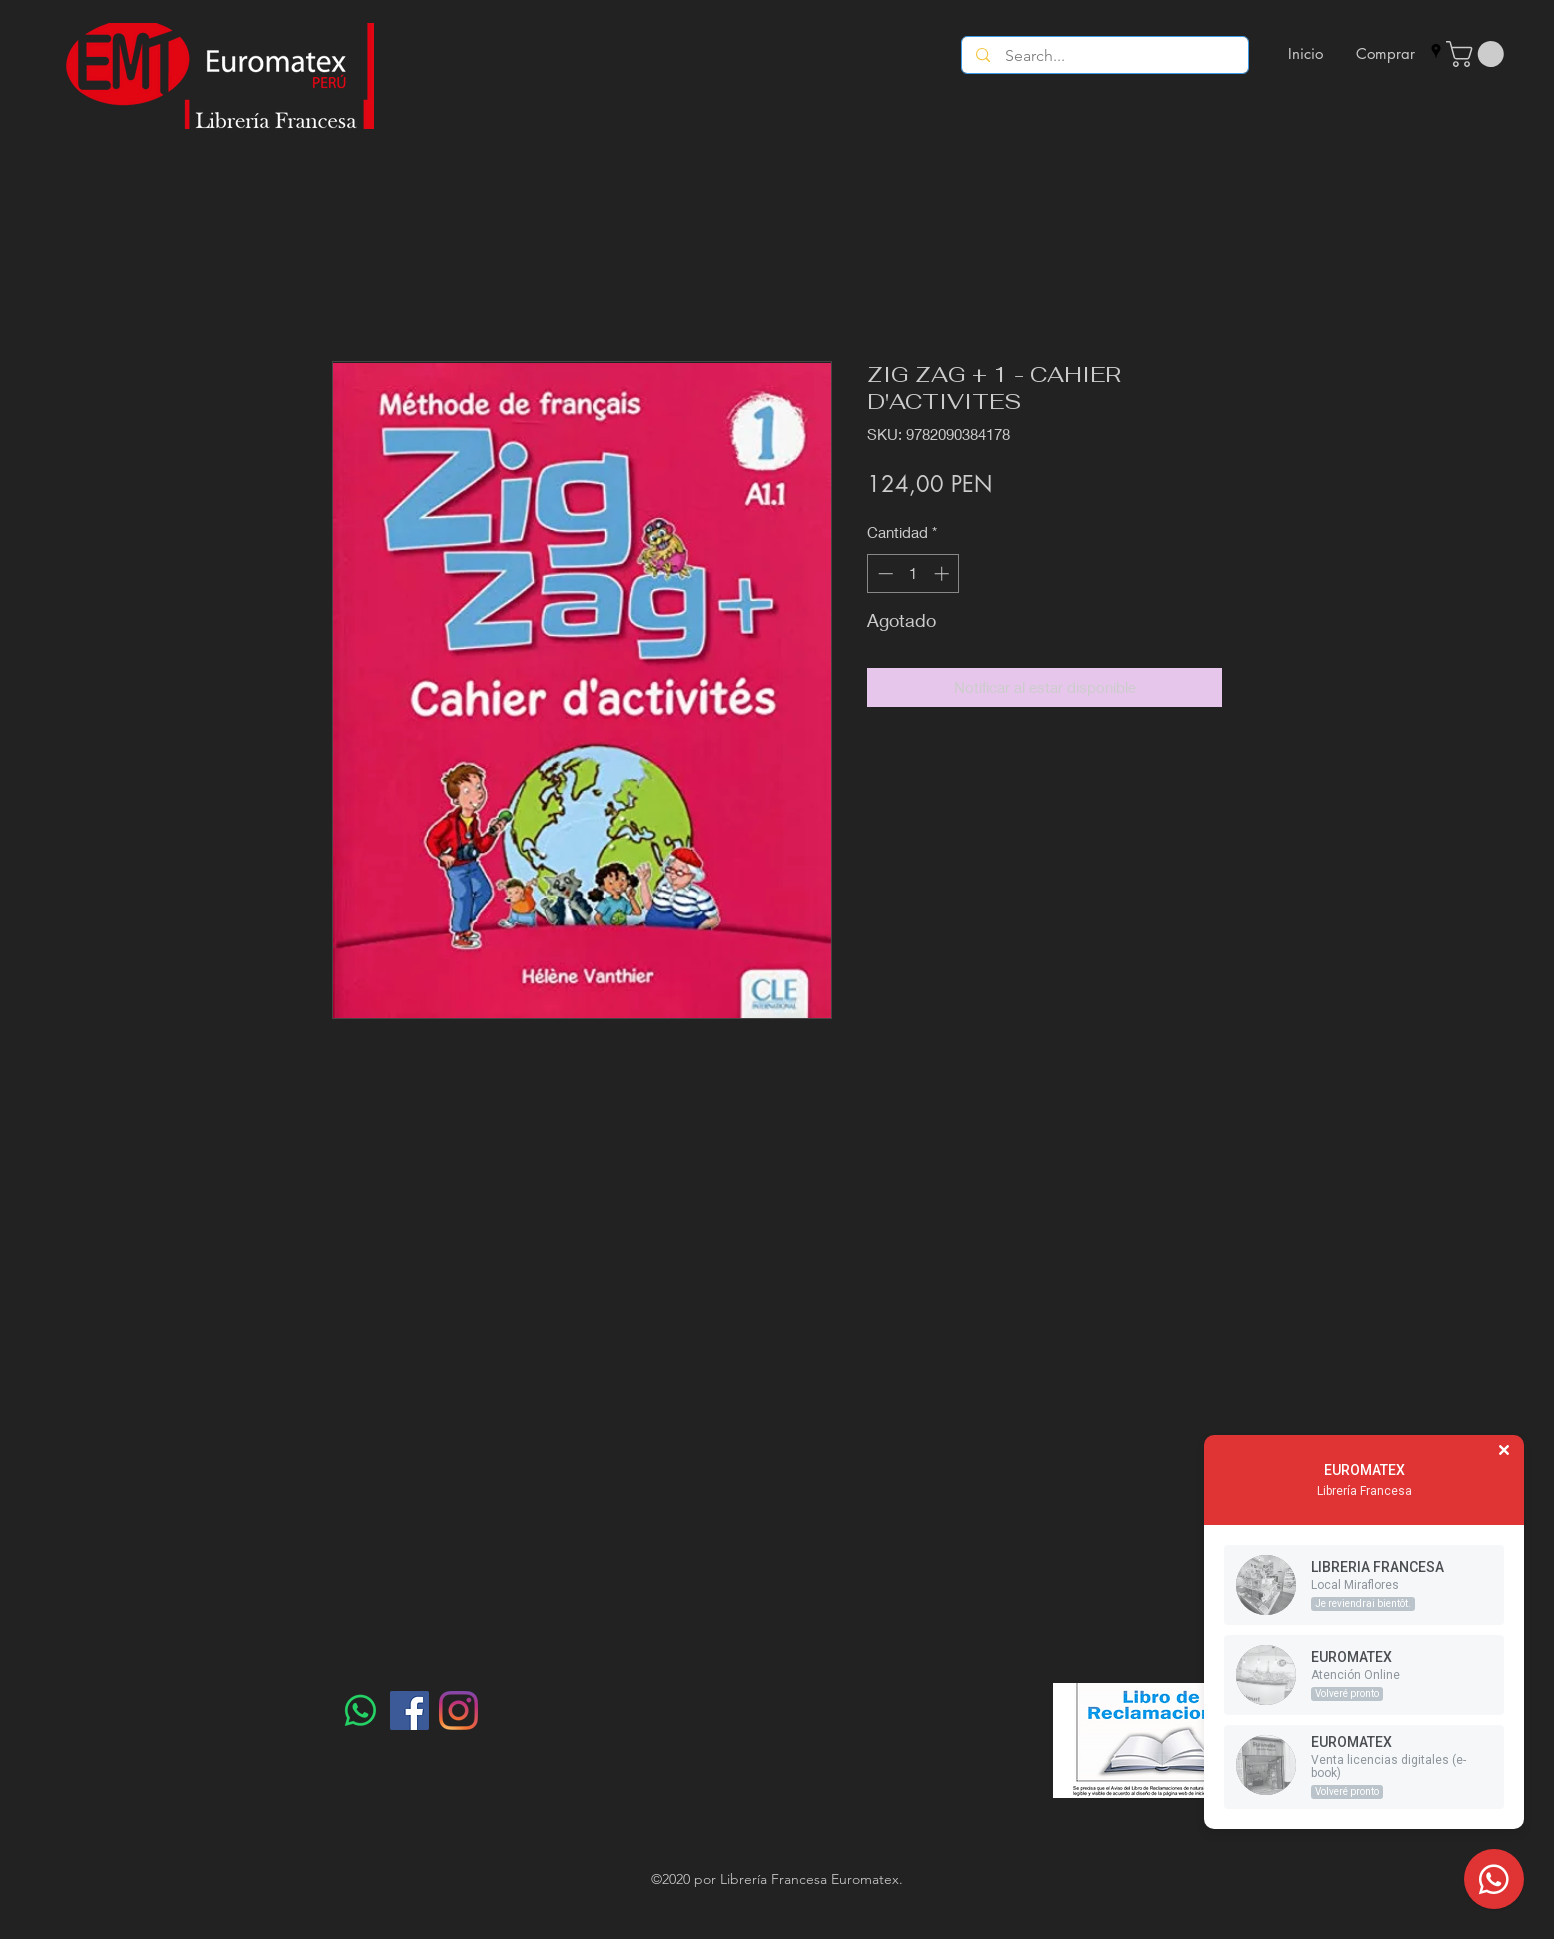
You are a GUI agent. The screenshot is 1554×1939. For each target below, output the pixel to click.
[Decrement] (883, 573)
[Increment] (943, 573)
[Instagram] (458, 1710)
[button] (1478, 54)
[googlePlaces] (1436, 51)
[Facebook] (409, 1710)
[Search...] (1105, 56)
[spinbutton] (913, 573)
